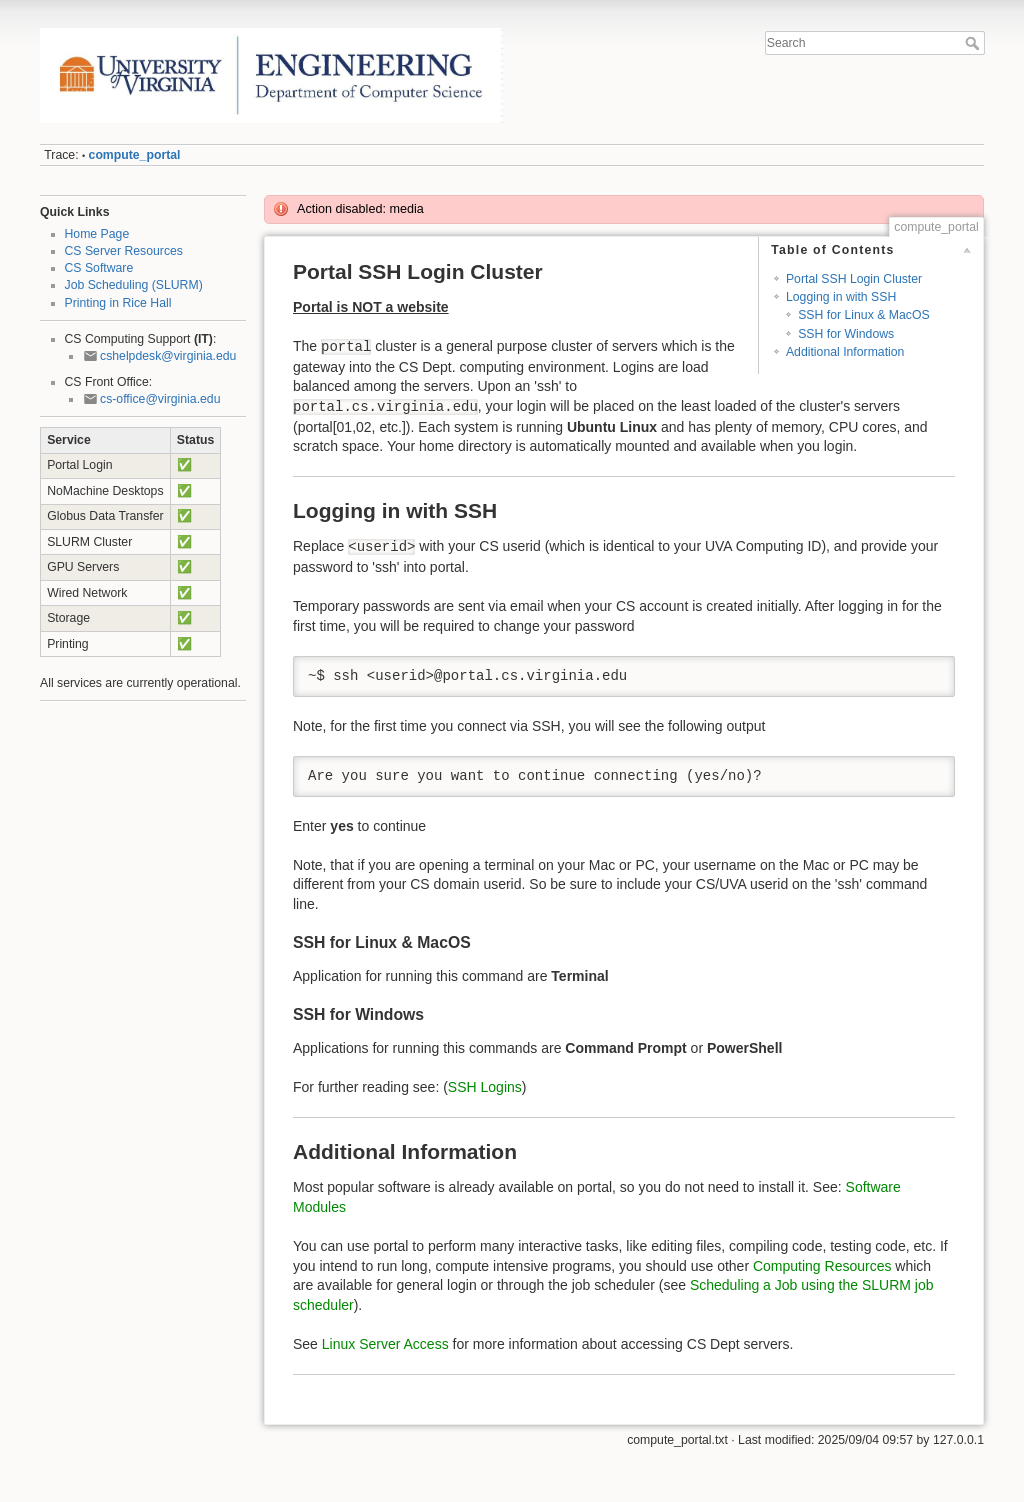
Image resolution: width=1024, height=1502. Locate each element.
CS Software (99, 268)
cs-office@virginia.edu (160, 399)
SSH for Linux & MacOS (863, 315)
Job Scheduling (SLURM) (134, 285)
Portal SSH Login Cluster (854, 279)
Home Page (97, 234)
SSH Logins (485, 1087)
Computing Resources (822, 1266)
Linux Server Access (385, 1344)
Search (974, 43)
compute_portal (135, 155)
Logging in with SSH (841, 297)
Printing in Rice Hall (118, 303)
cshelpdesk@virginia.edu (168, 356)
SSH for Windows (846, 334)
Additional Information (845, 352)
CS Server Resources (124, 251)
